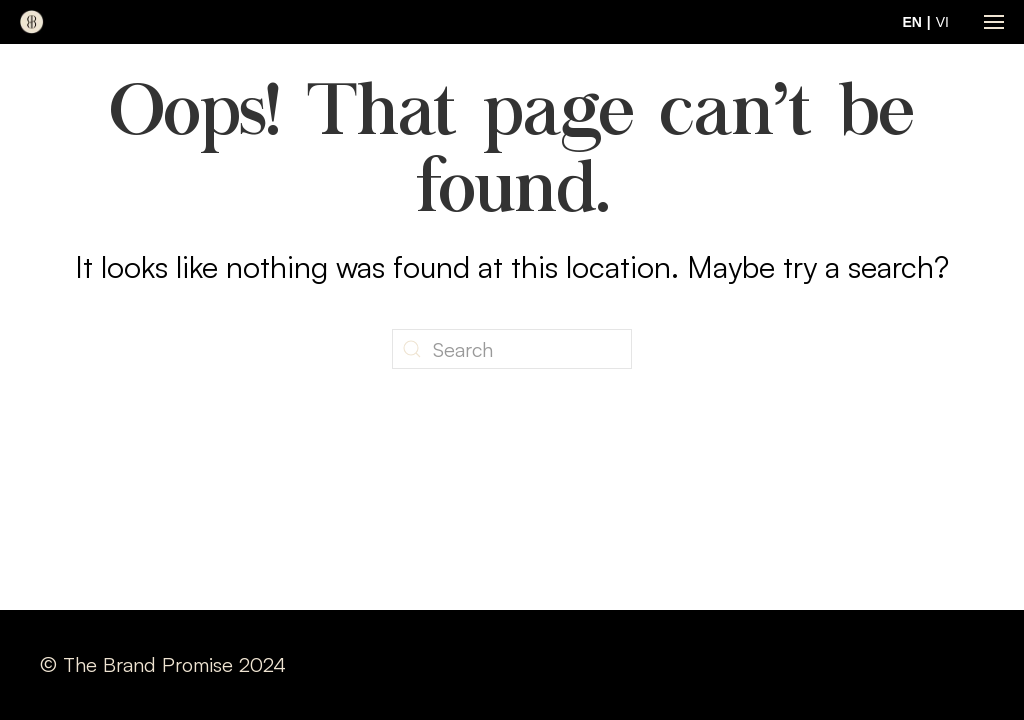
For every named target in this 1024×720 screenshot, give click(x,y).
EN (911, 22)
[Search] (512, 349)
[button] (994, 22)
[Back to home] (32, 22)
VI (942, 22)
